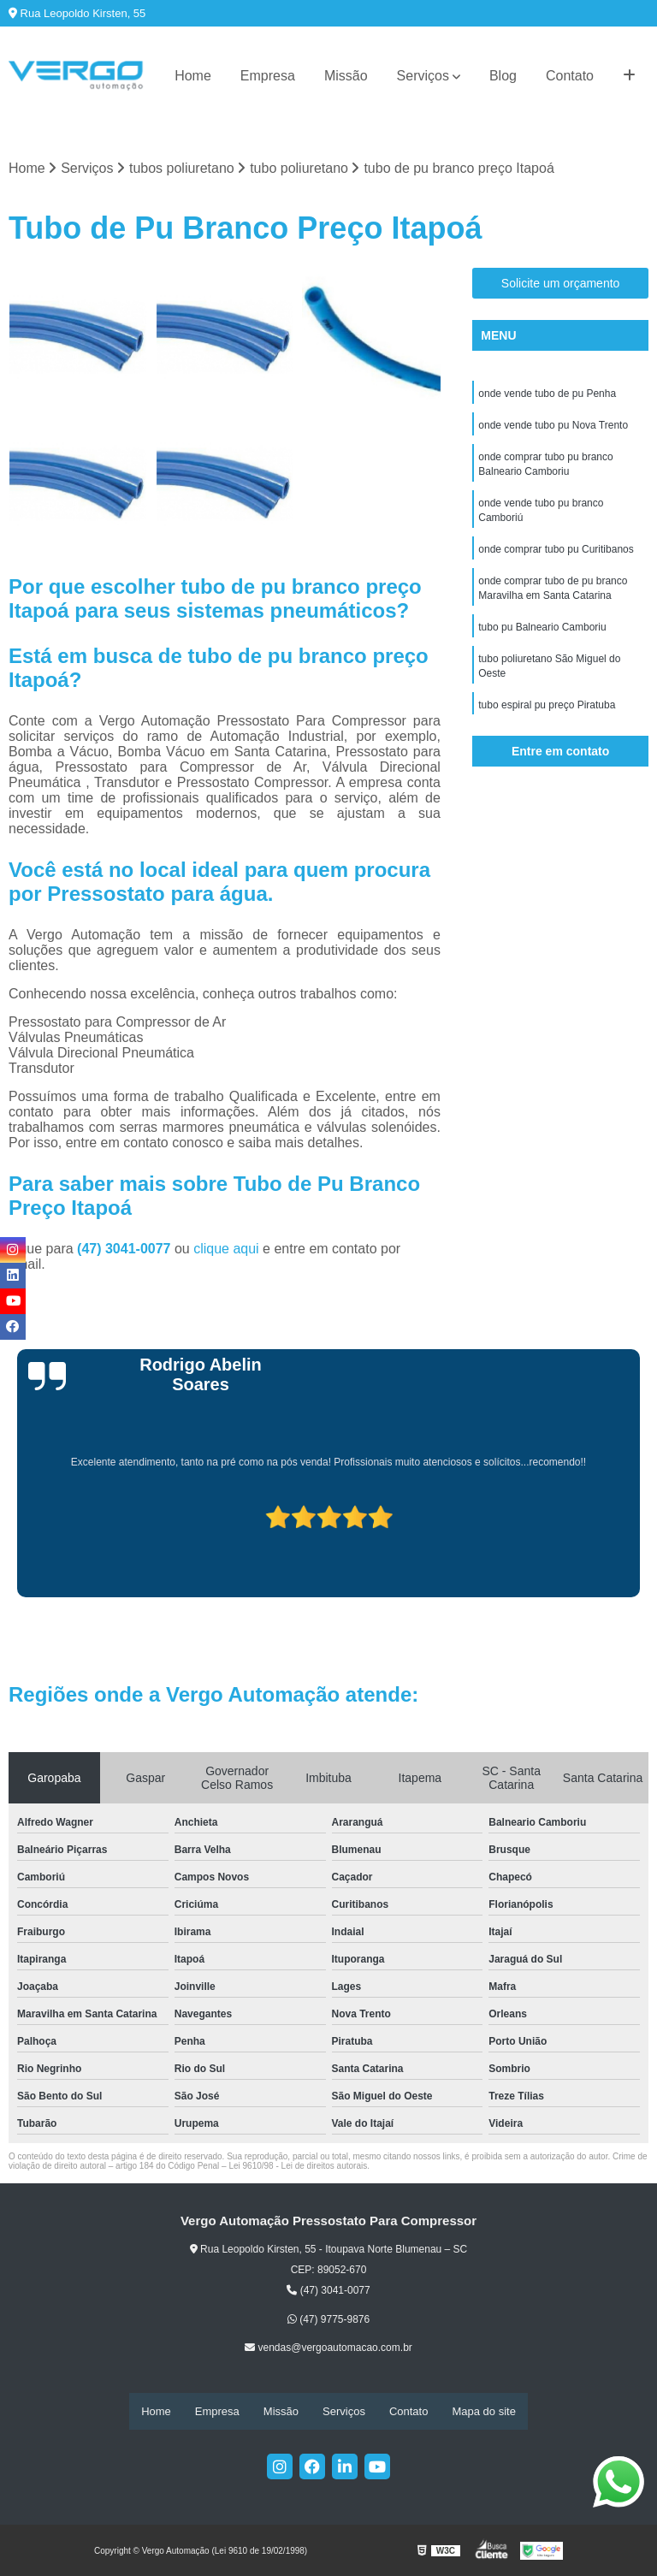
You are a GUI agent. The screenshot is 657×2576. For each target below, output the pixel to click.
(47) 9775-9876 (328, 2320)
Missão (346, 75)
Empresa (267, 75)
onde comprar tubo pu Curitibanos (555, 555)
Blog (503, 75)
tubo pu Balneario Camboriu (542, 636)
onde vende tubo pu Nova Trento (553, 427)
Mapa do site (483, 2411)
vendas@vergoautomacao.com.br (328, 2348)
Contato (570, 75)
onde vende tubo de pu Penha (547, 394)
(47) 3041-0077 (126, 1248)
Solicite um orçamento (560, 284)
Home (193, 75)
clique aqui (226, 1248)
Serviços (423, 75)
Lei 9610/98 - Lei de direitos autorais (297, 2165)
